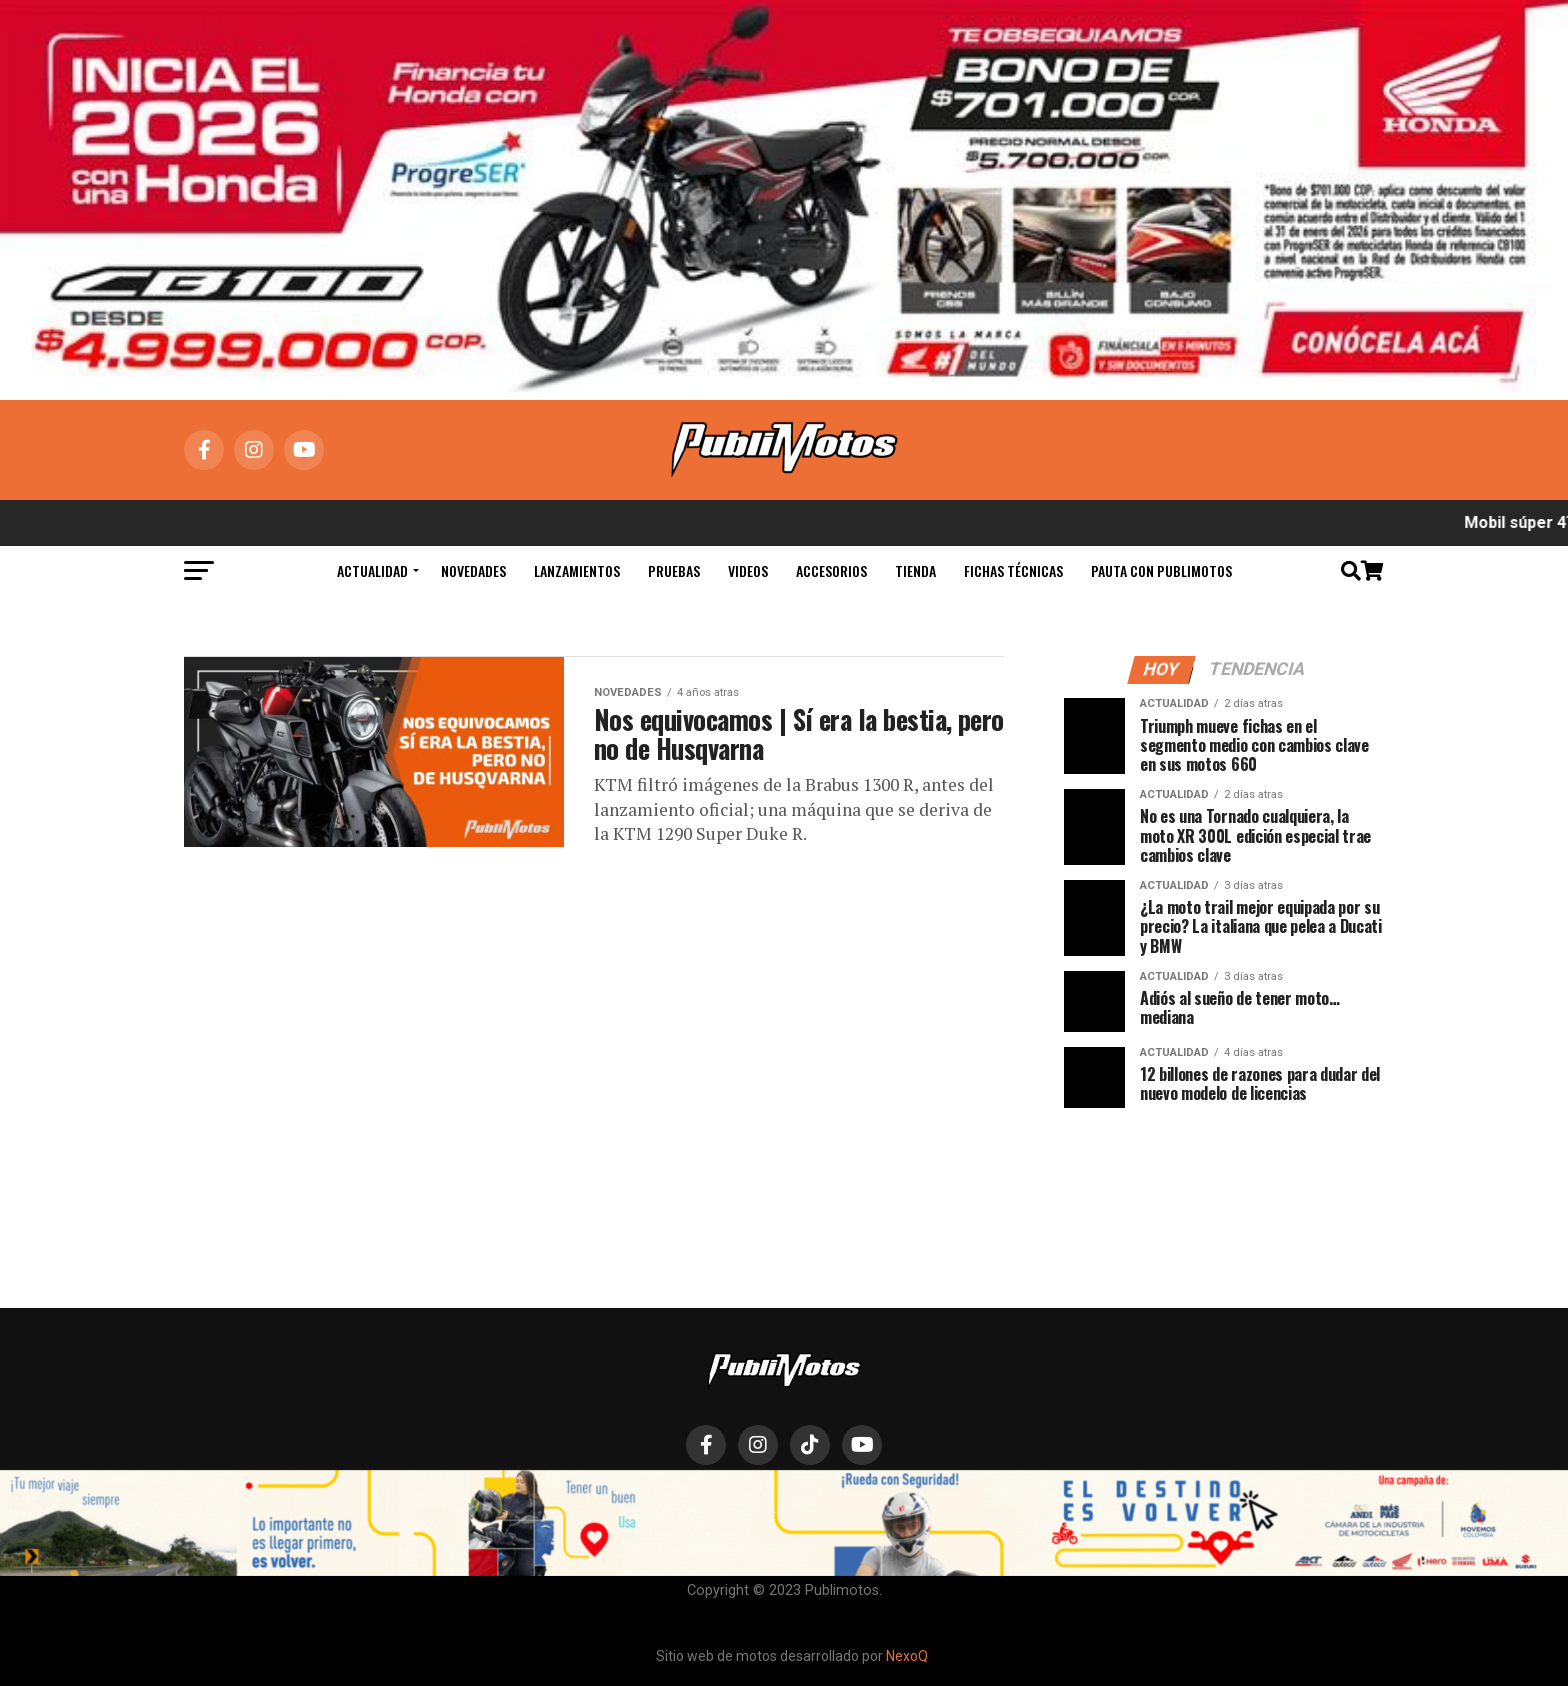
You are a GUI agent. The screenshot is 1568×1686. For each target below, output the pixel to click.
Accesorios (831, 570)
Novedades (473, 570)
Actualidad (372, 570)
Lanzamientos (577, 570)
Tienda (915, 570)
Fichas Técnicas (1013, 570)
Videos (748, 570)
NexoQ (907, 1656)
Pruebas (674, 570)
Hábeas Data (932, 1501)
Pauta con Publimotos (1161, 570)
